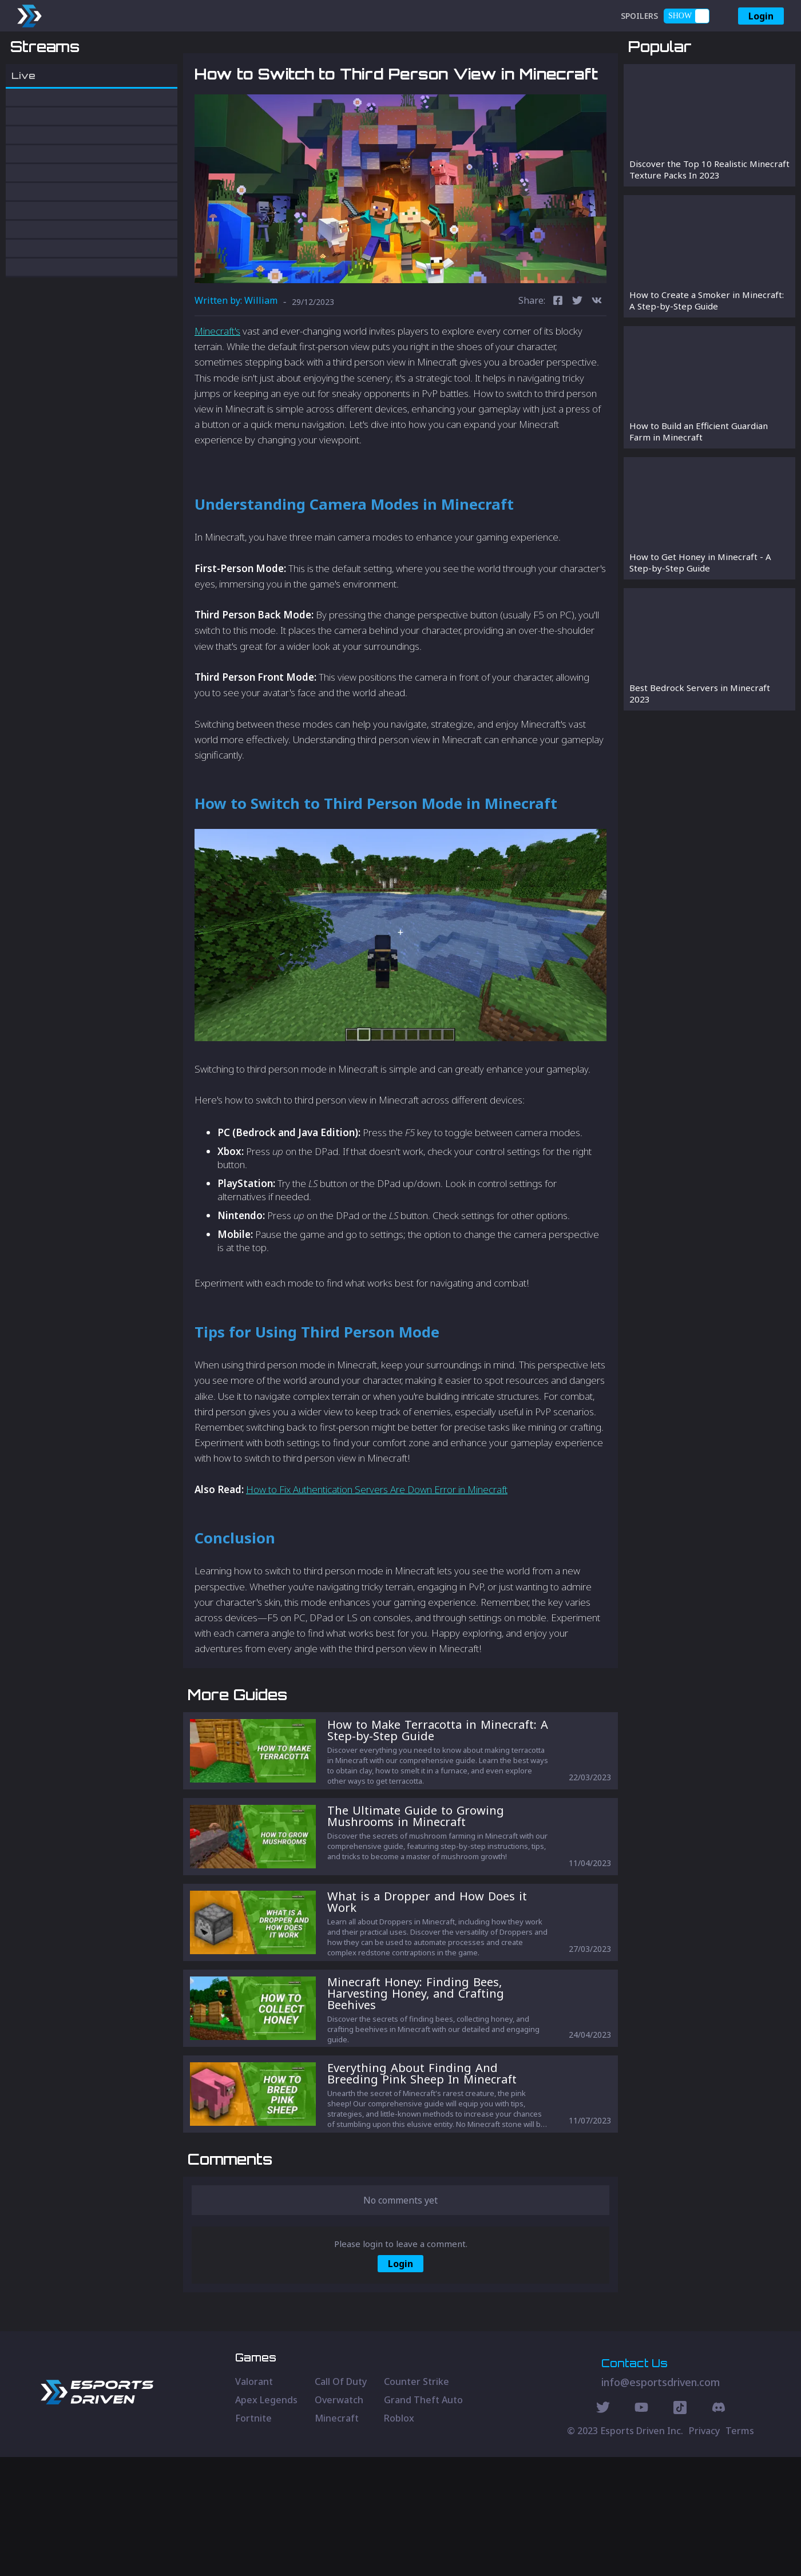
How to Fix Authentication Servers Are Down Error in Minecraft (376, 1548)
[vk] (597, 361)
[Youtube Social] (641, 2528)
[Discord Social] (680, 2528)
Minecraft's (217, 390)
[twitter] (577, 361)
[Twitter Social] (603, 2528)
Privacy (704, 2549)
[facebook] (558, 361)
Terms (739, 2549)
